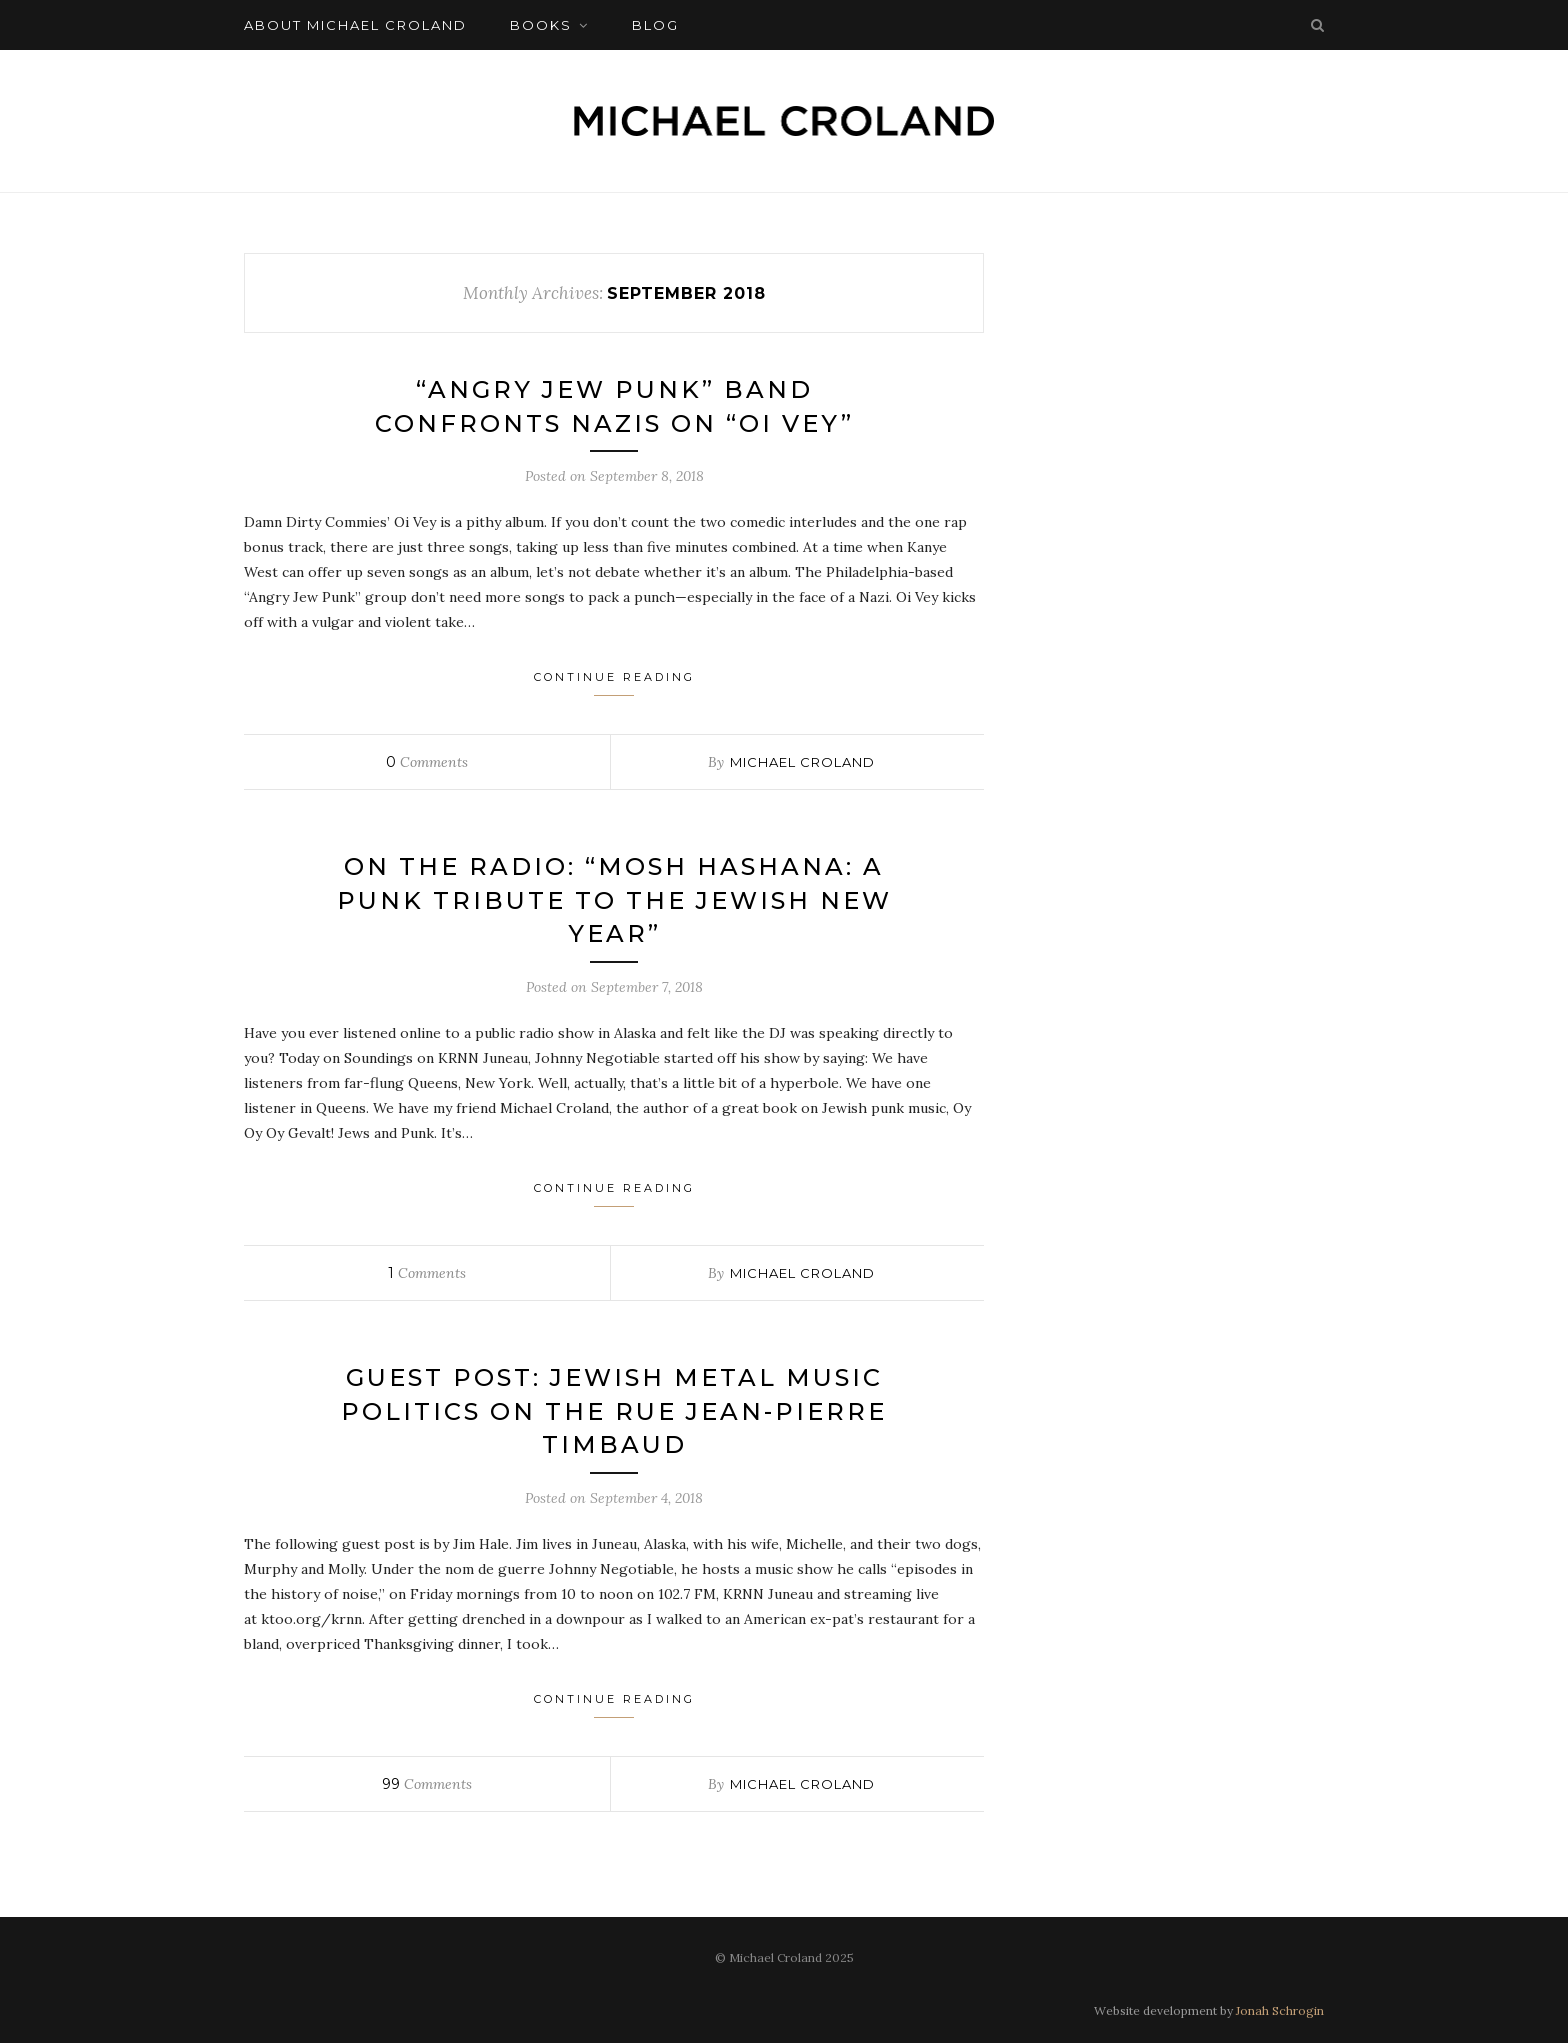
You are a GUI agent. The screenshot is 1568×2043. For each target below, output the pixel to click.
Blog (655, 25)
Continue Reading (614, 683)
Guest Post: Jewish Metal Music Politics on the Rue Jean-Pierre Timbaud (614, 1411)
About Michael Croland (355, 25)
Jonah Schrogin (1280, 2010)
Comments (427, 762)
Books (541, 25)
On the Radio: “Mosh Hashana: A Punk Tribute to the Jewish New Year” (614, 900)
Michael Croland (802, 762)
